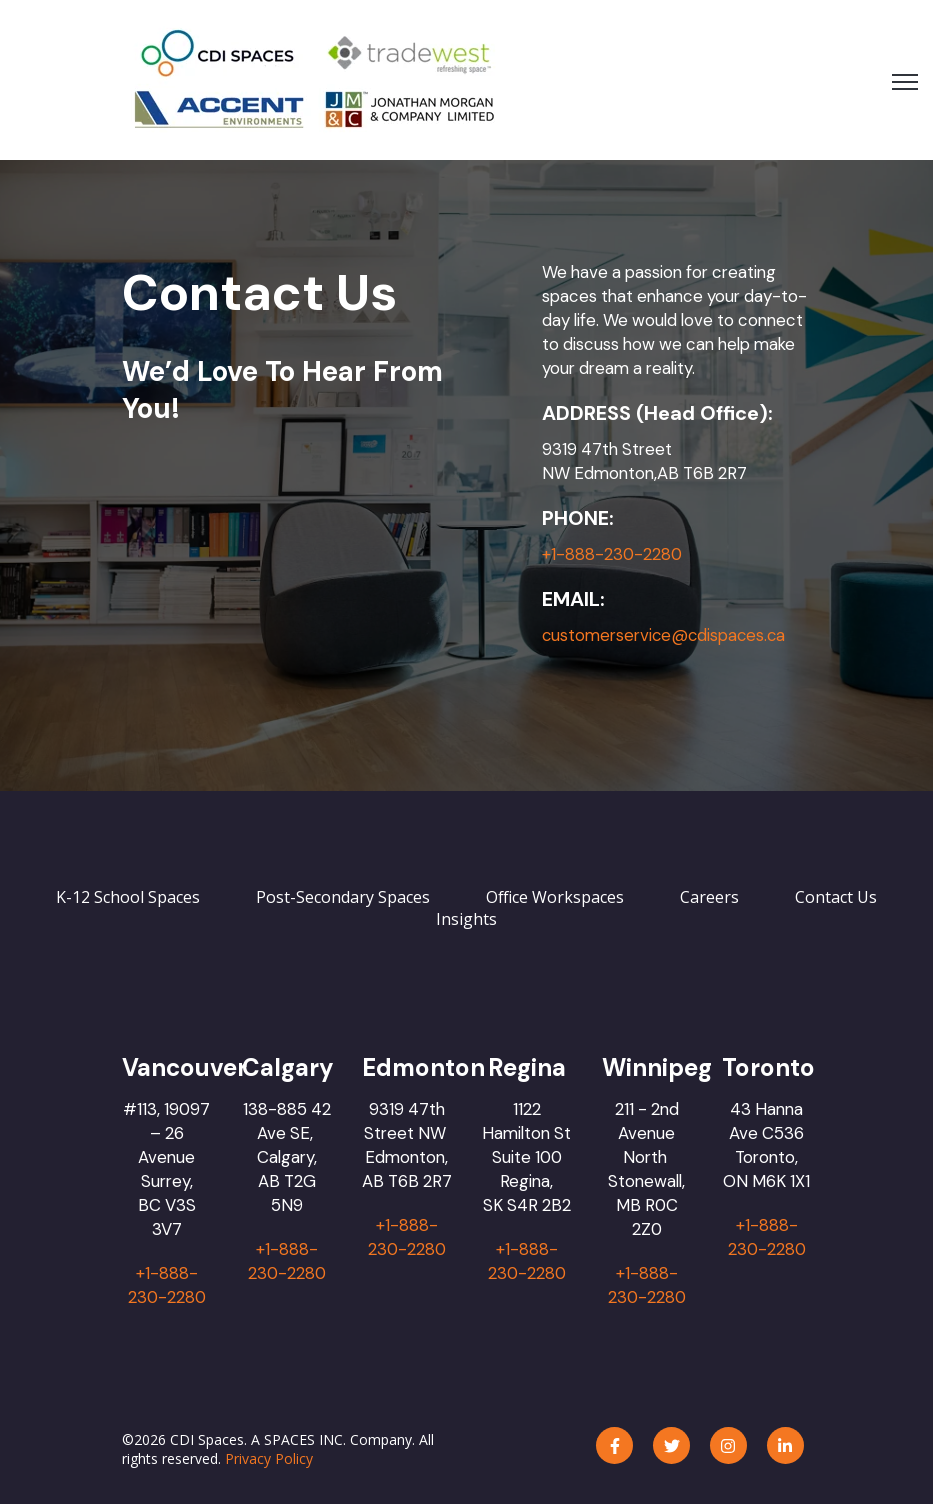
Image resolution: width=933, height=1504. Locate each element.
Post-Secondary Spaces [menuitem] (343, 897)
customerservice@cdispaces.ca (666, 635)
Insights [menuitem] (466, 919)
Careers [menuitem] (709, 897)
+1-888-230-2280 (612, 554)
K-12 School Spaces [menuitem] (128, 897)
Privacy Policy (269, 1458)
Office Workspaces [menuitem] (555, 897)
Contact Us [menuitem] (836, 897)
